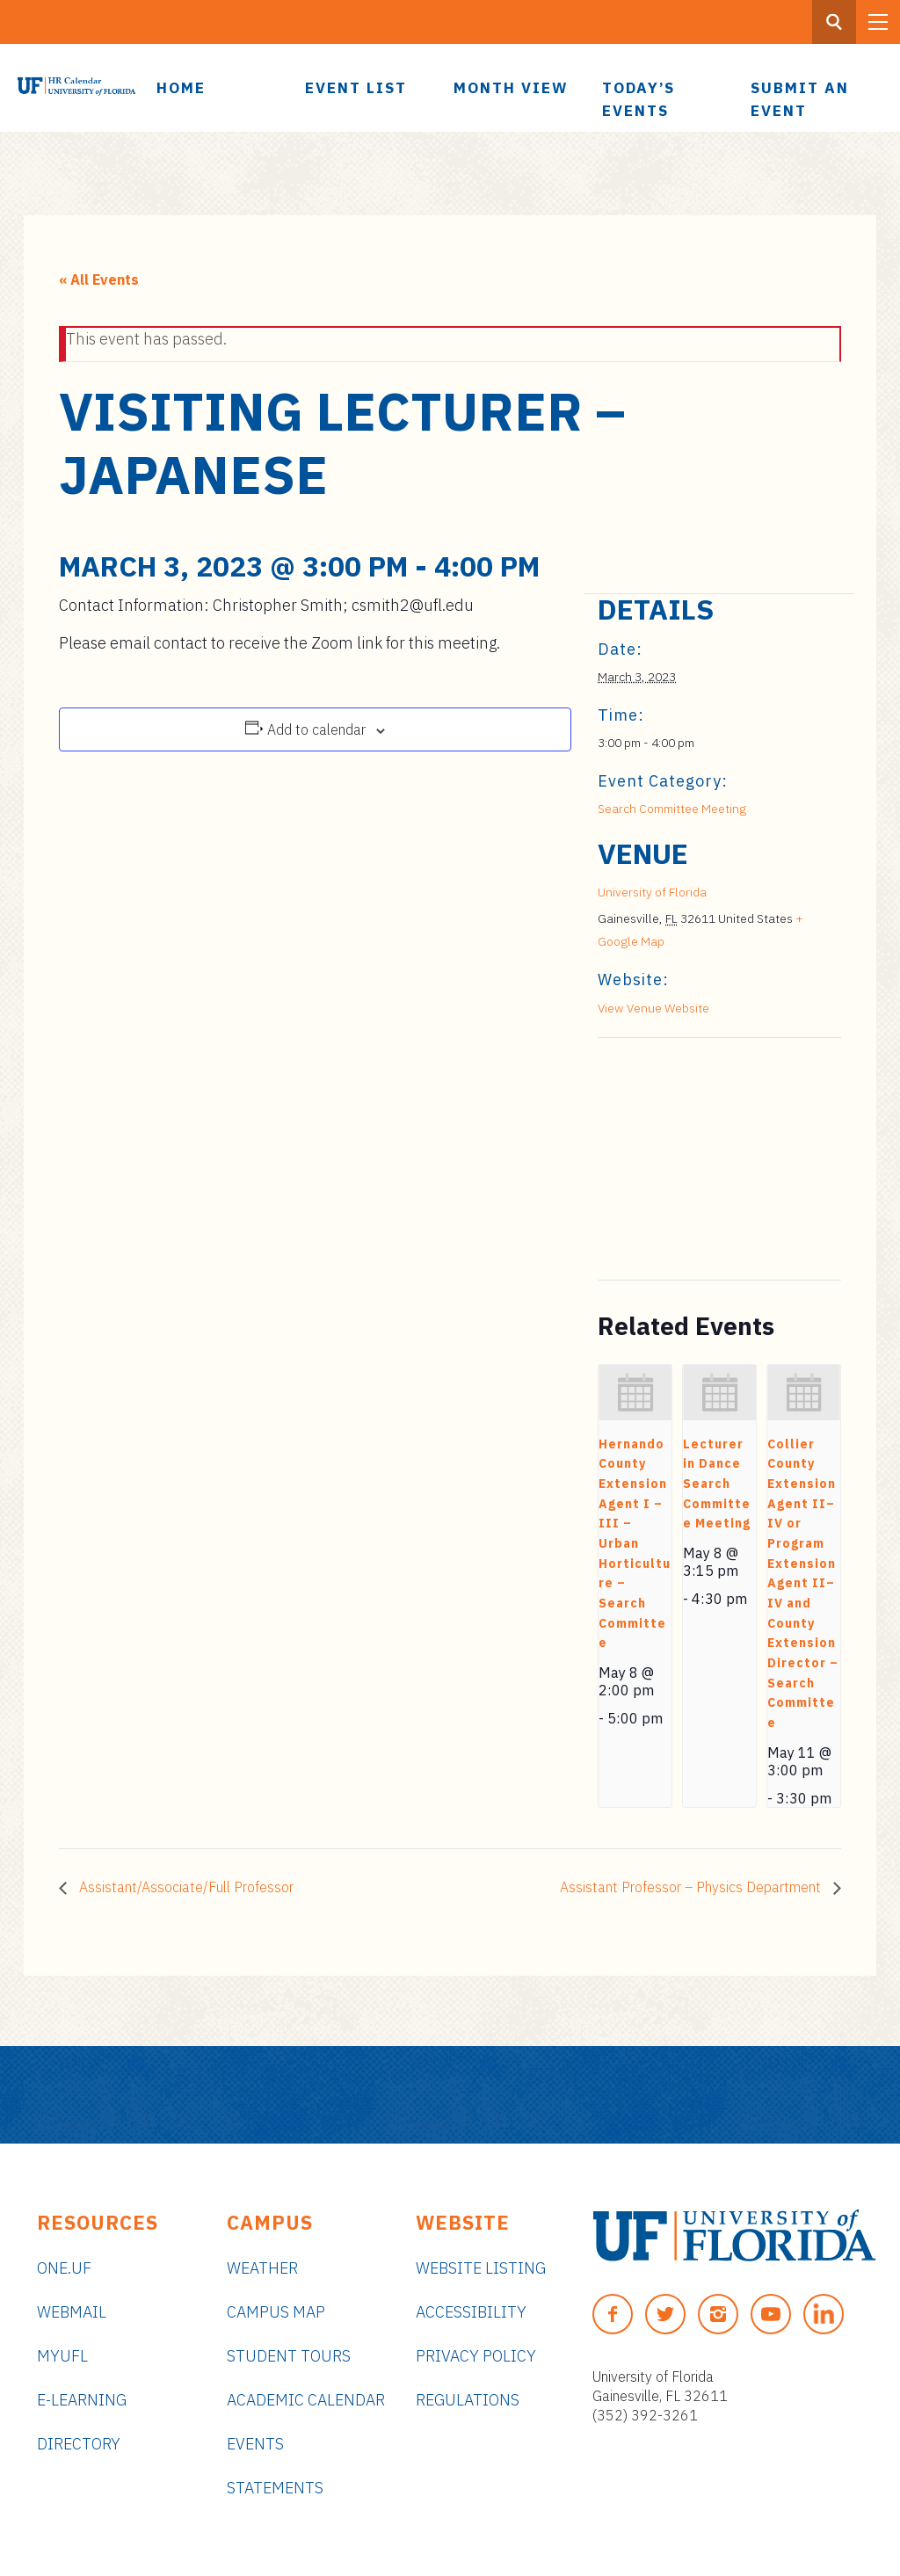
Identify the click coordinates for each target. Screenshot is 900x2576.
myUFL (62, 2356)
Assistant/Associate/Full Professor (185, 1887)
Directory (78, 2444)
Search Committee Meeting (672, 808)
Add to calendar (316, 729)
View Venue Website (653, 1008)
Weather (262, 2268)
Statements (275, 2488)
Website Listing (481, 2268)
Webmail (71, 2312)
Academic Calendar (306, 2400)
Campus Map (276, 2312)
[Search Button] (834, 22)
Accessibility (471, 2312)
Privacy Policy (476, 2356)
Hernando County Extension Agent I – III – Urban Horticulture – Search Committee (635, 1543)
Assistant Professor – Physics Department (692, 1887)
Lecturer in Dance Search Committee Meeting (717, 1484)
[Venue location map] (690, 1159)
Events (255, 2444)
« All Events (99, 279)
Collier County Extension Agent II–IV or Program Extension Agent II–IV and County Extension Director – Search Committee (802, 1583)
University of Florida (652, 892)
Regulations (467, 2400)
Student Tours (289, 2356)
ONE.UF (64, 2268)
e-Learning (82, 2400)
